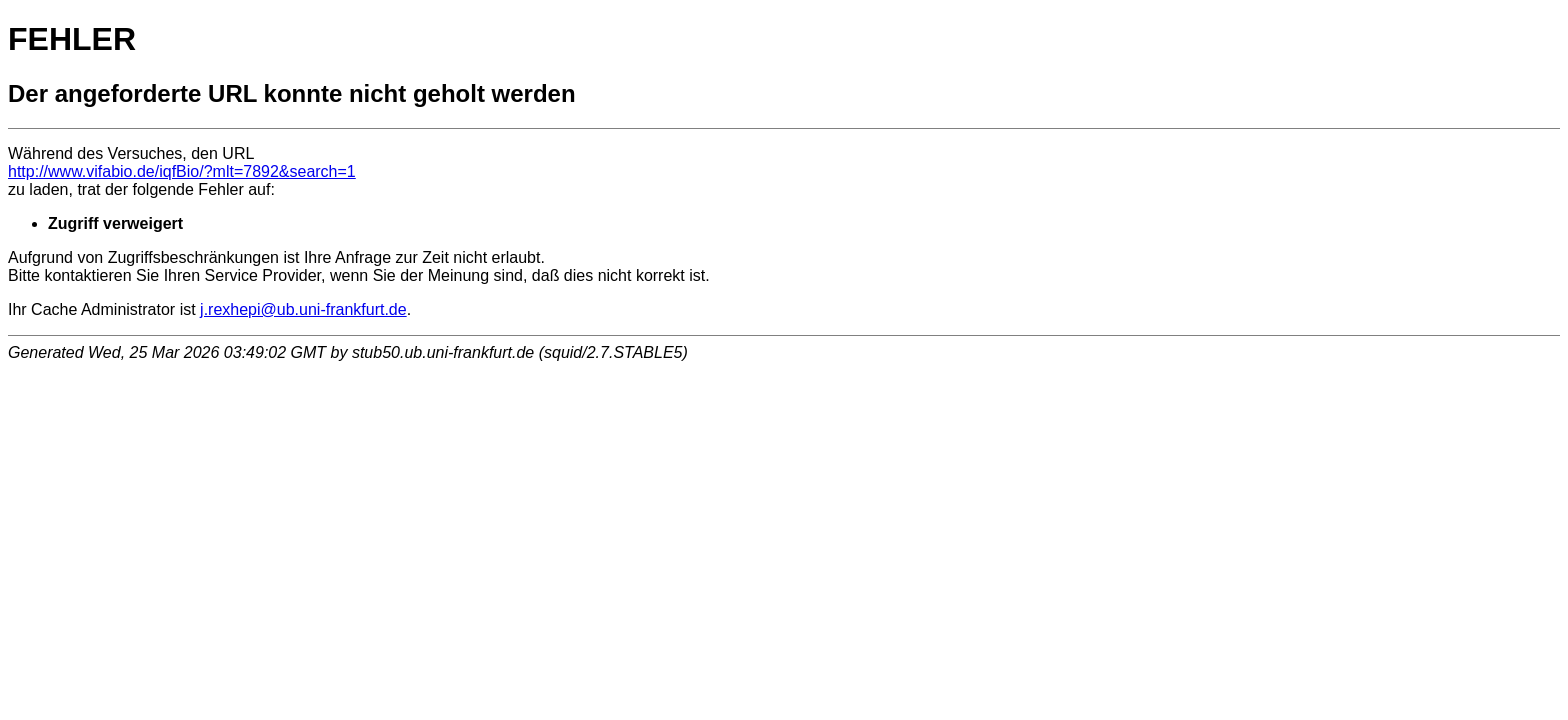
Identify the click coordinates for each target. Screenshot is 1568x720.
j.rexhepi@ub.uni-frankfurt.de (303, 309)
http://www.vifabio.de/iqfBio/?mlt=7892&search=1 (182, 171)
